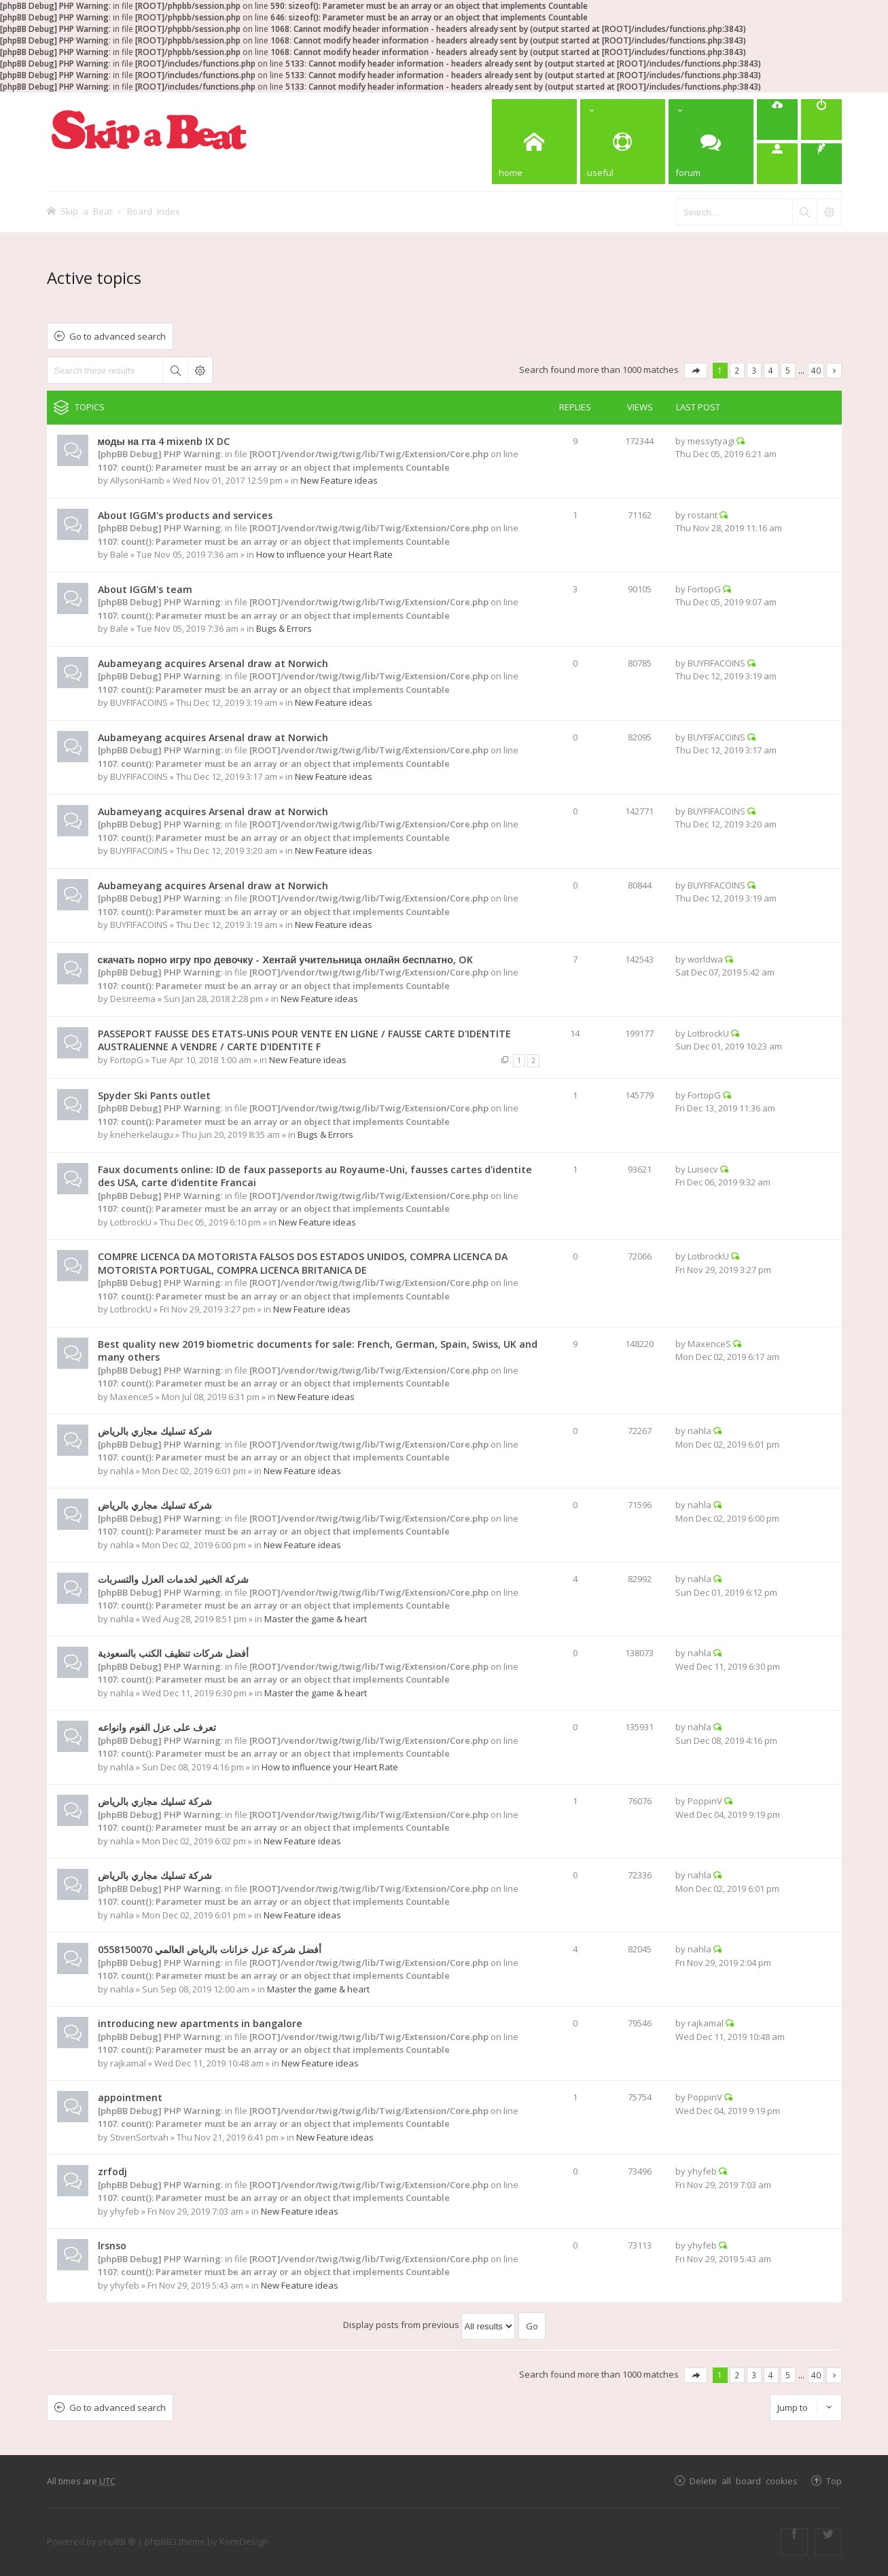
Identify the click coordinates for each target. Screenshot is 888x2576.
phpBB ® (117, 2541)
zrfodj (112, 2171)
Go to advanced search (117, 336)
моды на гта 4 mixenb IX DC (164, 441)
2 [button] (736, 370)
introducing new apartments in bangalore (200, 2023)
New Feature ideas (339, 480)
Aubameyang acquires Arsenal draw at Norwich (213, 663)
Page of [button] (695, 370)
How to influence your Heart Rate (324, 554)
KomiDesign (243, 2541)
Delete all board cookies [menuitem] (744, 2480)
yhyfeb (124, 2211)
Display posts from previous (429, 2325)
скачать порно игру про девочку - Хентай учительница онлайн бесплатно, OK (285, 959)
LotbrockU (708, 1033)
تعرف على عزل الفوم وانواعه (157, 1727)
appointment (130, 2097)
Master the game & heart (315, 1619)
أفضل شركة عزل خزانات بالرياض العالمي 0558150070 (209, 1949)
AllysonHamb (137, 480)
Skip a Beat (86, 211)
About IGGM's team (145, 589)
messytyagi (711, 441)
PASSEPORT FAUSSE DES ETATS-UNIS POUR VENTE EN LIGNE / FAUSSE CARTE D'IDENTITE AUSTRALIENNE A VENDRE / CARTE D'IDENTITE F (304, 1040)
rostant (702, 515)
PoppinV (705, 1801)
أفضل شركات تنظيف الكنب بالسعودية (173, 1653)
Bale (119, 554)
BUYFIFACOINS (139, 702)
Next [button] (834, 370)
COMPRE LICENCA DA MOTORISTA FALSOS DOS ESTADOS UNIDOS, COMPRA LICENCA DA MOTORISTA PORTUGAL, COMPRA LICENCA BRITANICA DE (303, 1263)
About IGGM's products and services (185, 515)
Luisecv (703, 1169)
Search (175, 370)
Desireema (133, 998)
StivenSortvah (139, 2137)
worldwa (705, 959)
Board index (153, 211)
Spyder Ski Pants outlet (154, 1095)
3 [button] (753, 370)
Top (834, 2480)
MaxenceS (132, 1397)
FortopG (704, 589)
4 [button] (770, 370)
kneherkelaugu (141, 1134)
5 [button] (787, 370)
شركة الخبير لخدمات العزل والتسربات (173, 1579)
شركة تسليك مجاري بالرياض (155, 1431)
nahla (122, 1471)
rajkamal (128, 2063)
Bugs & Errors (284, 628)
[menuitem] (777, 119)
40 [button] (816, 370)
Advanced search (200, 370)
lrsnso (112, 2245)
